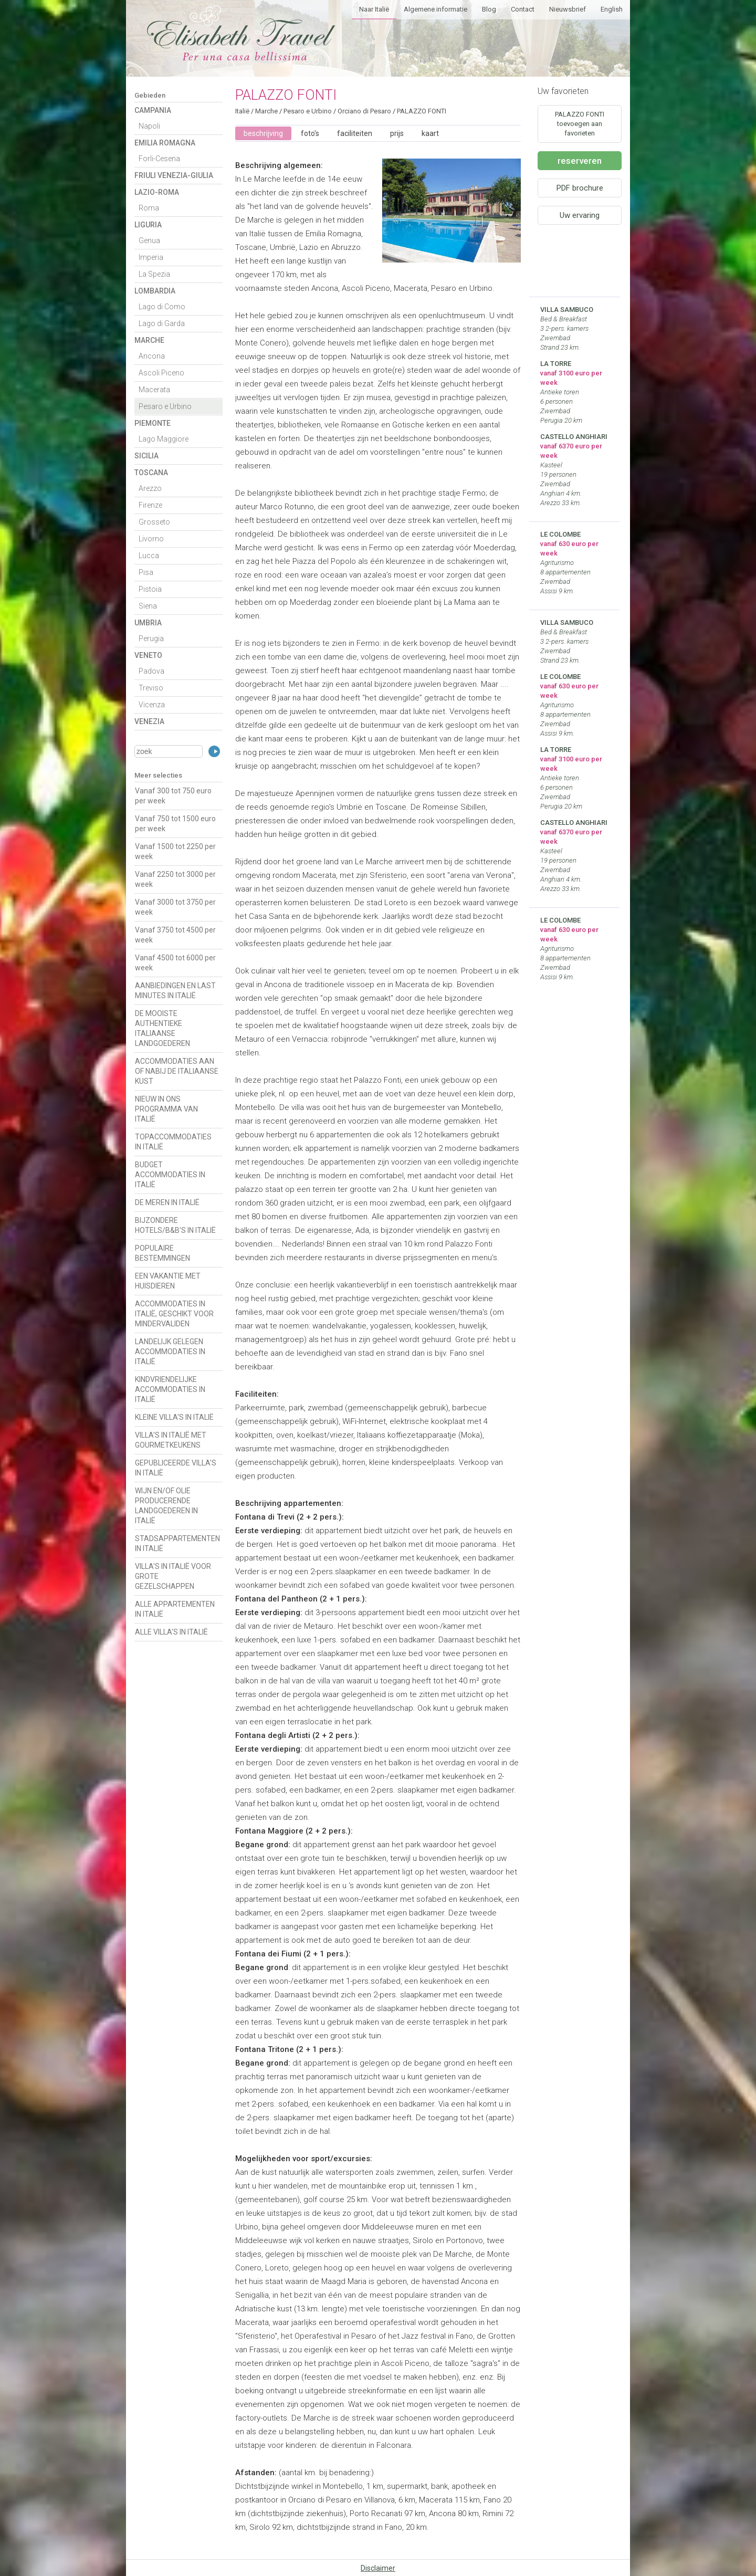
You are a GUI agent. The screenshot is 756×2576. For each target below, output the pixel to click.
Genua (149, 240)
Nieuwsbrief (567, 9)
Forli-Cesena (159, 158)
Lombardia (154, 291)
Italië (242, 111)
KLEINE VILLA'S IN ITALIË (174, 1417)
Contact (522, 9)
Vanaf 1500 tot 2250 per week (175, 851)
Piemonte (152, 423)
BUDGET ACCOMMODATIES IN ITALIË (170, 1174)
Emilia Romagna (164, 143)
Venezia (149, 721)
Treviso (151, 688)
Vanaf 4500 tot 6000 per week (175, 963)
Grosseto (154, 522)
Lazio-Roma (156, 192)
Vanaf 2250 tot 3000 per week (175, 879)
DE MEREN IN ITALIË (167, 1202)
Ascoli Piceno (161, 373)
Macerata (154, 389)
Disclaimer (378, 2568)
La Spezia (154, 274)
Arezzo (150, 488)
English (612, 9)
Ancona (152, 356)
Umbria (148, 623)
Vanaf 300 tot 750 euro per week (173, 796)
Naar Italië (374, 9)
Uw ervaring (580, 215)
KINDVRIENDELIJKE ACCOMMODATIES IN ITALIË (170, 1389)
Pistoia (150, 589)
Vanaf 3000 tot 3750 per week (175, 907)
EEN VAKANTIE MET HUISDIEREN (168, 1281)
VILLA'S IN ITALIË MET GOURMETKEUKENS (170, 1440)
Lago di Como (162, 306)
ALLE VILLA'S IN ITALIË (171, 1632)
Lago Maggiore (163, 439)
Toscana (151, 472)
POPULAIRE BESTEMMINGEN (162, 1253)
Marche (149, 340)
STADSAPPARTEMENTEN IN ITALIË (177, 1543)
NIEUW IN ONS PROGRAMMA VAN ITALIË (166, 1109)
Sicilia (146, 456)
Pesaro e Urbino (165, 406)
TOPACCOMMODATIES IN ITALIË (173, 1142)
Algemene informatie (435, 9)
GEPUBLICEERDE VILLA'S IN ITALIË (175, 1468)
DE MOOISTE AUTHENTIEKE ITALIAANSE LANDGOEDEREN (162, 1028)
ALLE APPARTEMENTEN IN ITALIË (175, 1609)
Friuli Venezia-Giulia (173, 175)
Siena (148, 606)
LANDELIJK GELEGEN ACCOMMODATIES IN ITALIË (170, 1351)
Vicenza (152, 704)
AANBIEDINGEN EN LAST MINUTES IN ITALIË (175, 990)
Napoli (149, 126)
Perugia (151, 638)
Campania (152, 110)
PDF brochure (579, 188)
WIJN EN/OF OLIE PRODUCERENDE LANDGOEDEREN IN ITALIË (166, 1505)
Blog (489, 9)
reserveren (580, 160)
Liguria (148, 225)
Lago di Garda (162, 323)
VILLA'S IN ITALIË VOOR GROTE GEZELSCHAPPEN (173, 1576)
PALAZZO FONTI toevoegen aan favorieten (579, 123)
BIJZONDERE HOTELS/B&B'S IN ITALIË (175, 1225)
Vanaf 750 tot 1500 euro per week (175, 823)
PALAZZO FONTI (421, 111)
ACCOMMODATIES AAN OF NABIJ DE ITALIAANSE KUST (176, 1071)
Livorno (151, 539)
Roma (149, 208)
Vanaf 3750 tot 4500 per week (175, 935)
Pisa (146, 572)
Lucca (149, 555)
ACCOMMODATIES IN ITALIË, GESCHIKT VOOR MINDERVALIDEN (174, 1314)
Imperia (151, 257)
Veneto (148, 655)
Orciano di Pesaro (364, 111)
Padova (151, 671)
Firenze (150, 505)
